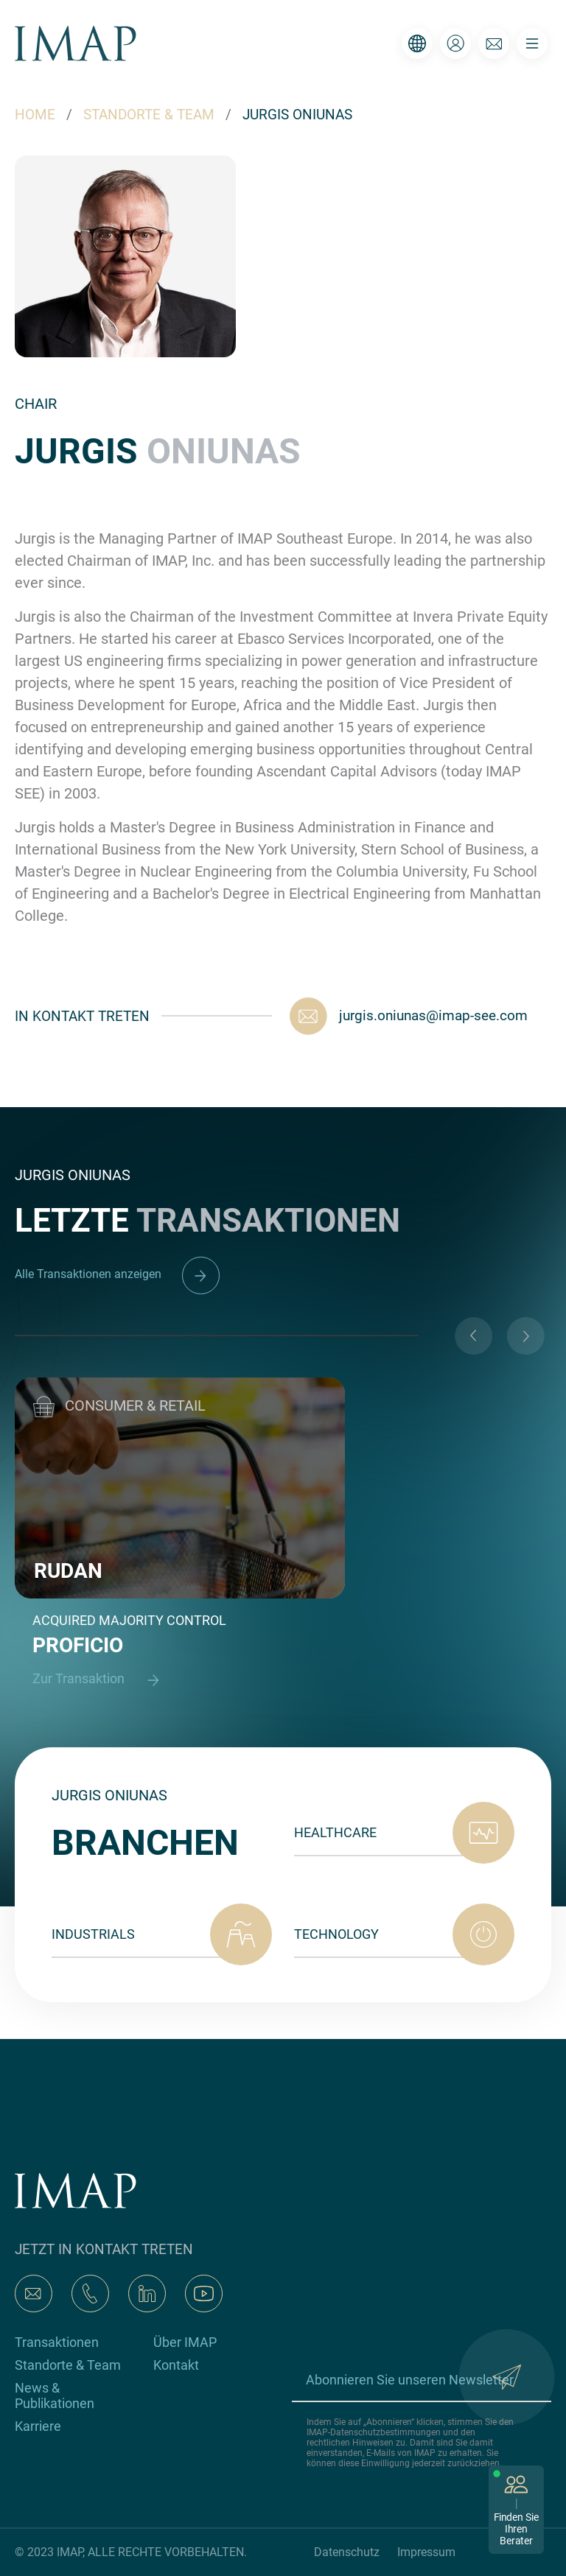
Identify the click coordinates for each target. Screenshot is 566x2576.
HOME (35, 114)
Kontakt (176, 2365)
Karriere (38, 2426)
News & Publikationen (54, 2395)
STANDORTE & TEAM (148, 114)
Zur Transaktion (102, 1680)
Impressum (426, 2552)
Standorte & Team (68, 2365)
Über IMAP (185, 2342)
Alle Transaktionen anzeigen (117, 1274)
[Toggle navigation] (532, 43)
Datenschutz (347, 2552)
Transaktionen (57, 2342)
